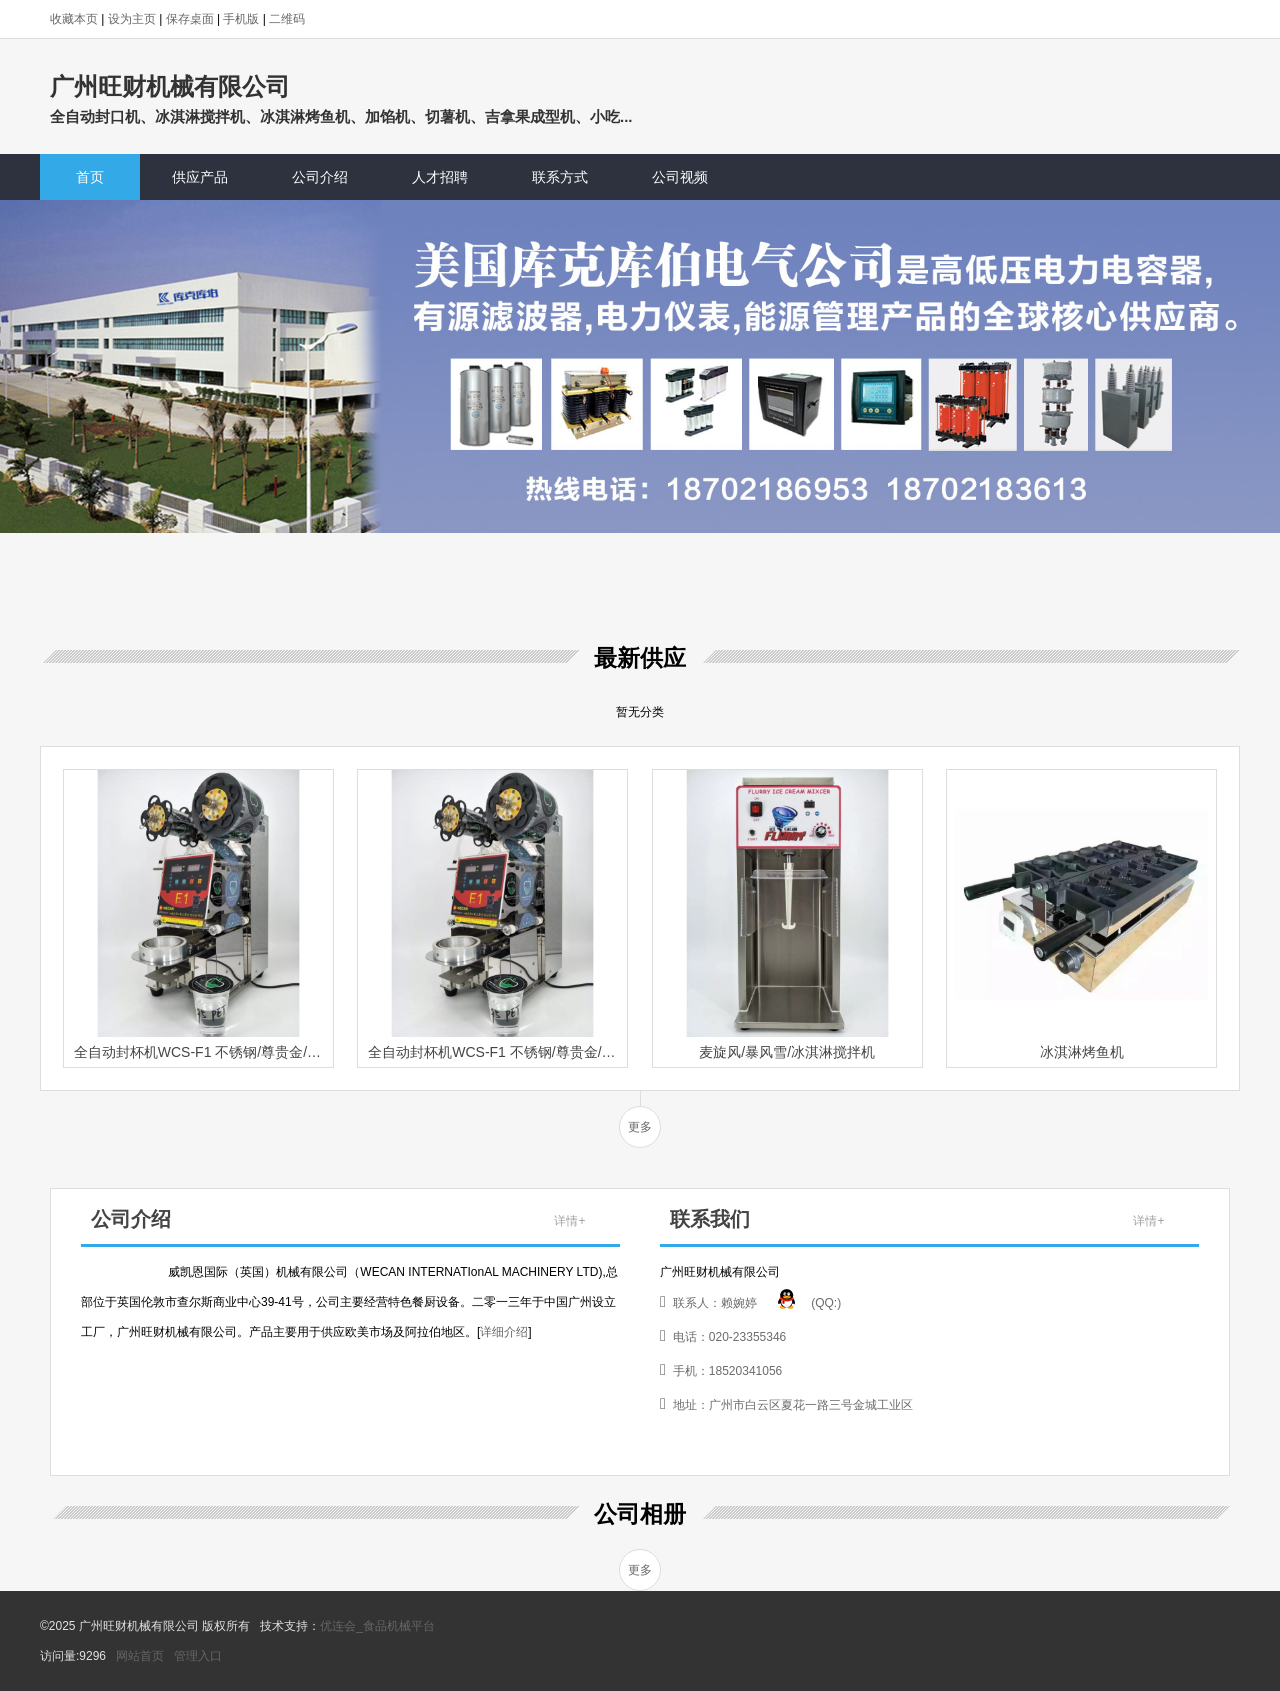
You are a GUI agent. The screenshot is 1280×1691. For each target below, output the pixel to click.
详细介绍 (504, 1332)
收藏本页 (74, 19)
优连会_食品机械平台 (377, 1626)
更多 (640, 1127)
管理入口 (198, 1656)
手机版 (241, 19)
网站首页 (140, 1656)
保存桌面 (190, 19)
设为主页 (132, 19)
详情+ (569, 1221)
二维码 (287, 19)
